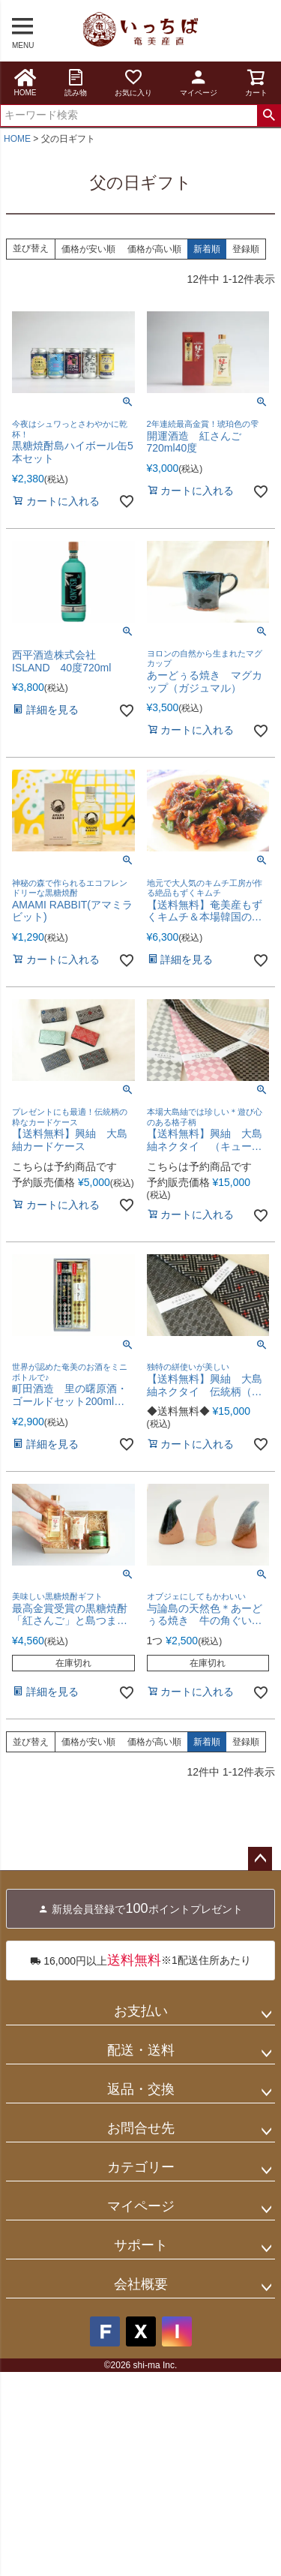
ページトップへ (260, 1859)
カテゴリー (141, 2167)
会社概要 (141, 2284)
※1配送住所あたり (140, 1960)
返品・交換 (141, 2089)
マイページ (198, 82)
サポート (141, 2245)
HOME (25, 82)
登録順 (245, 249)
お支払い (141, 2011)
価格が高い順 (154, 249)
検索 (268, 115)
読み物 (75, 82)
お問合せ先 (141, 2128)
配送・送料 (141, 2050)
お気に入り (133, 82)
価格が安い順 (88, 249)
